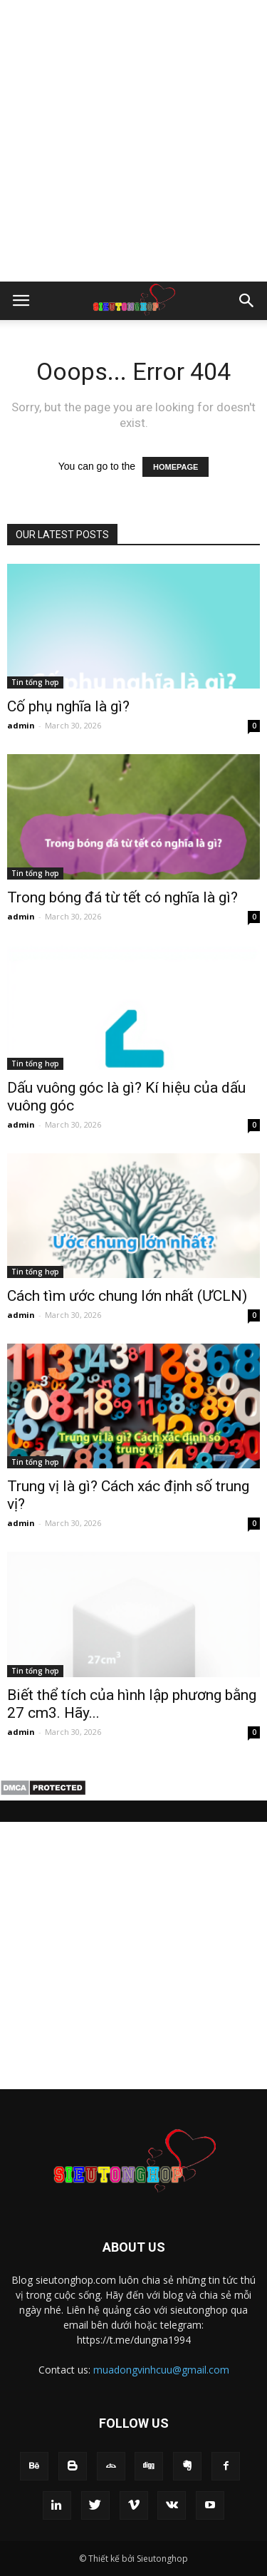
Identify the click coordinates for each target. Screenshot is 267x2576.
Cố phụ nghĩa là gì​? (68, 706)
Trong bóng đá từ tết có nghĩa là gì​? (122, 897)
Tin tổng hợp (35, 682)
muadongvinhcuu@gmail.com (161, 2369)
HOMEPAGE (175, 467)
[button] (247, 301)
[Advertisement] (133, 140)
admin (21, 725)
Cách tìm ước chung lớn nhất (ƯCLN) (127, 1295)
